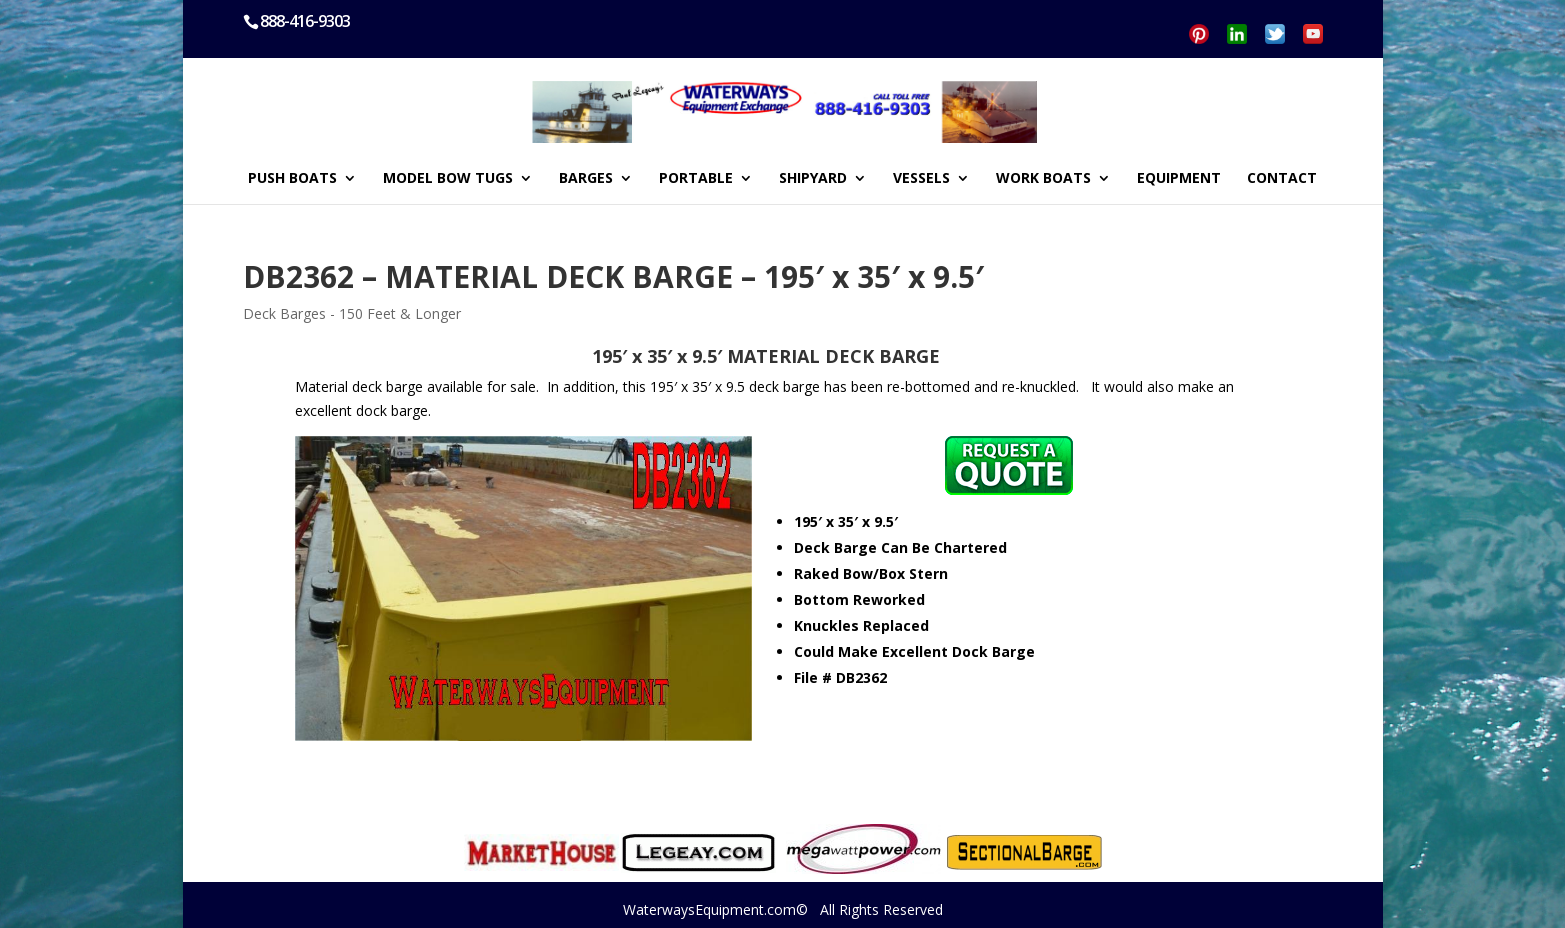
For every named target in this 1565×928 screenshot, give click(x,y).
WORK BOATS (1043, 179)
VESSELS (921, 179)
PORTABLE (696, 179)
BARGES (586, 179)
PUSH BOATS (292, 179)
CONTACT (1282, 179)
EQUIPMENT (1179, 179)
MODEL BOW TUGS (448, 179)
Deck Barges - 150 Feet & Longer (352, 313)
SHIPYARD (813, 179)
